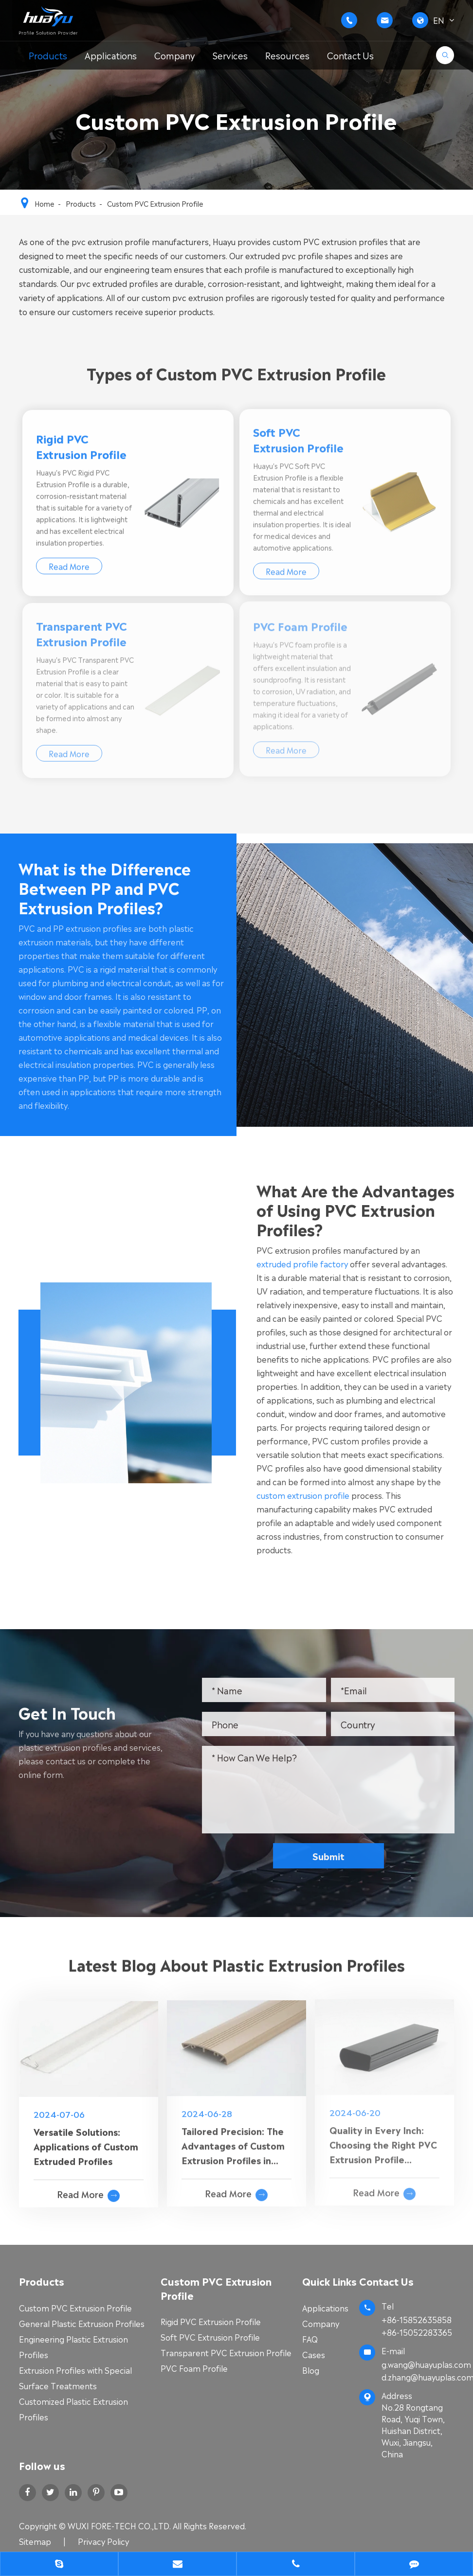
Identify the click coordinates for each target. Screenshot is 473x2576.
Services (230, 55)
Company (174, 55)
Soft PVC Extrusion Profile (210, 2337)
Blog (310, 2370)
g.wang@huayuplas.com (426, 2364)
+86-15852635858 (417, 2319)
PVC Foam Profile (194, 2368)
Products (48, 55)
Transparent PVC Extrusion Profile (226, 2352)
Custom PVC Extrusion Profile (155, 203)
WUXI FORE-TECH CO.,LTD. (120, 2525)
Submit (337, 1855)
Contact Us (350, 55)
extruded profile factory (311, 1263)
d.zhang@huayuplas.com (418, 2376)
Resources (287, 55)
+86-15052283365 (417, 2332)
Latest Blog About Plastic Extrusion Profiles (236, 1973)
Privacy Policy (103, 2541)
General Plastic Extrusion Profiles (82, 2323)
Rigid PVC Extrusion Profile (211, 2321)
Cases (313, 2354)
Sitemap (35, 2541)
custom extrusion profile (312, 1495)
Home (45, 203)
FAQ (310, 2339)
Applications (111, 55)
